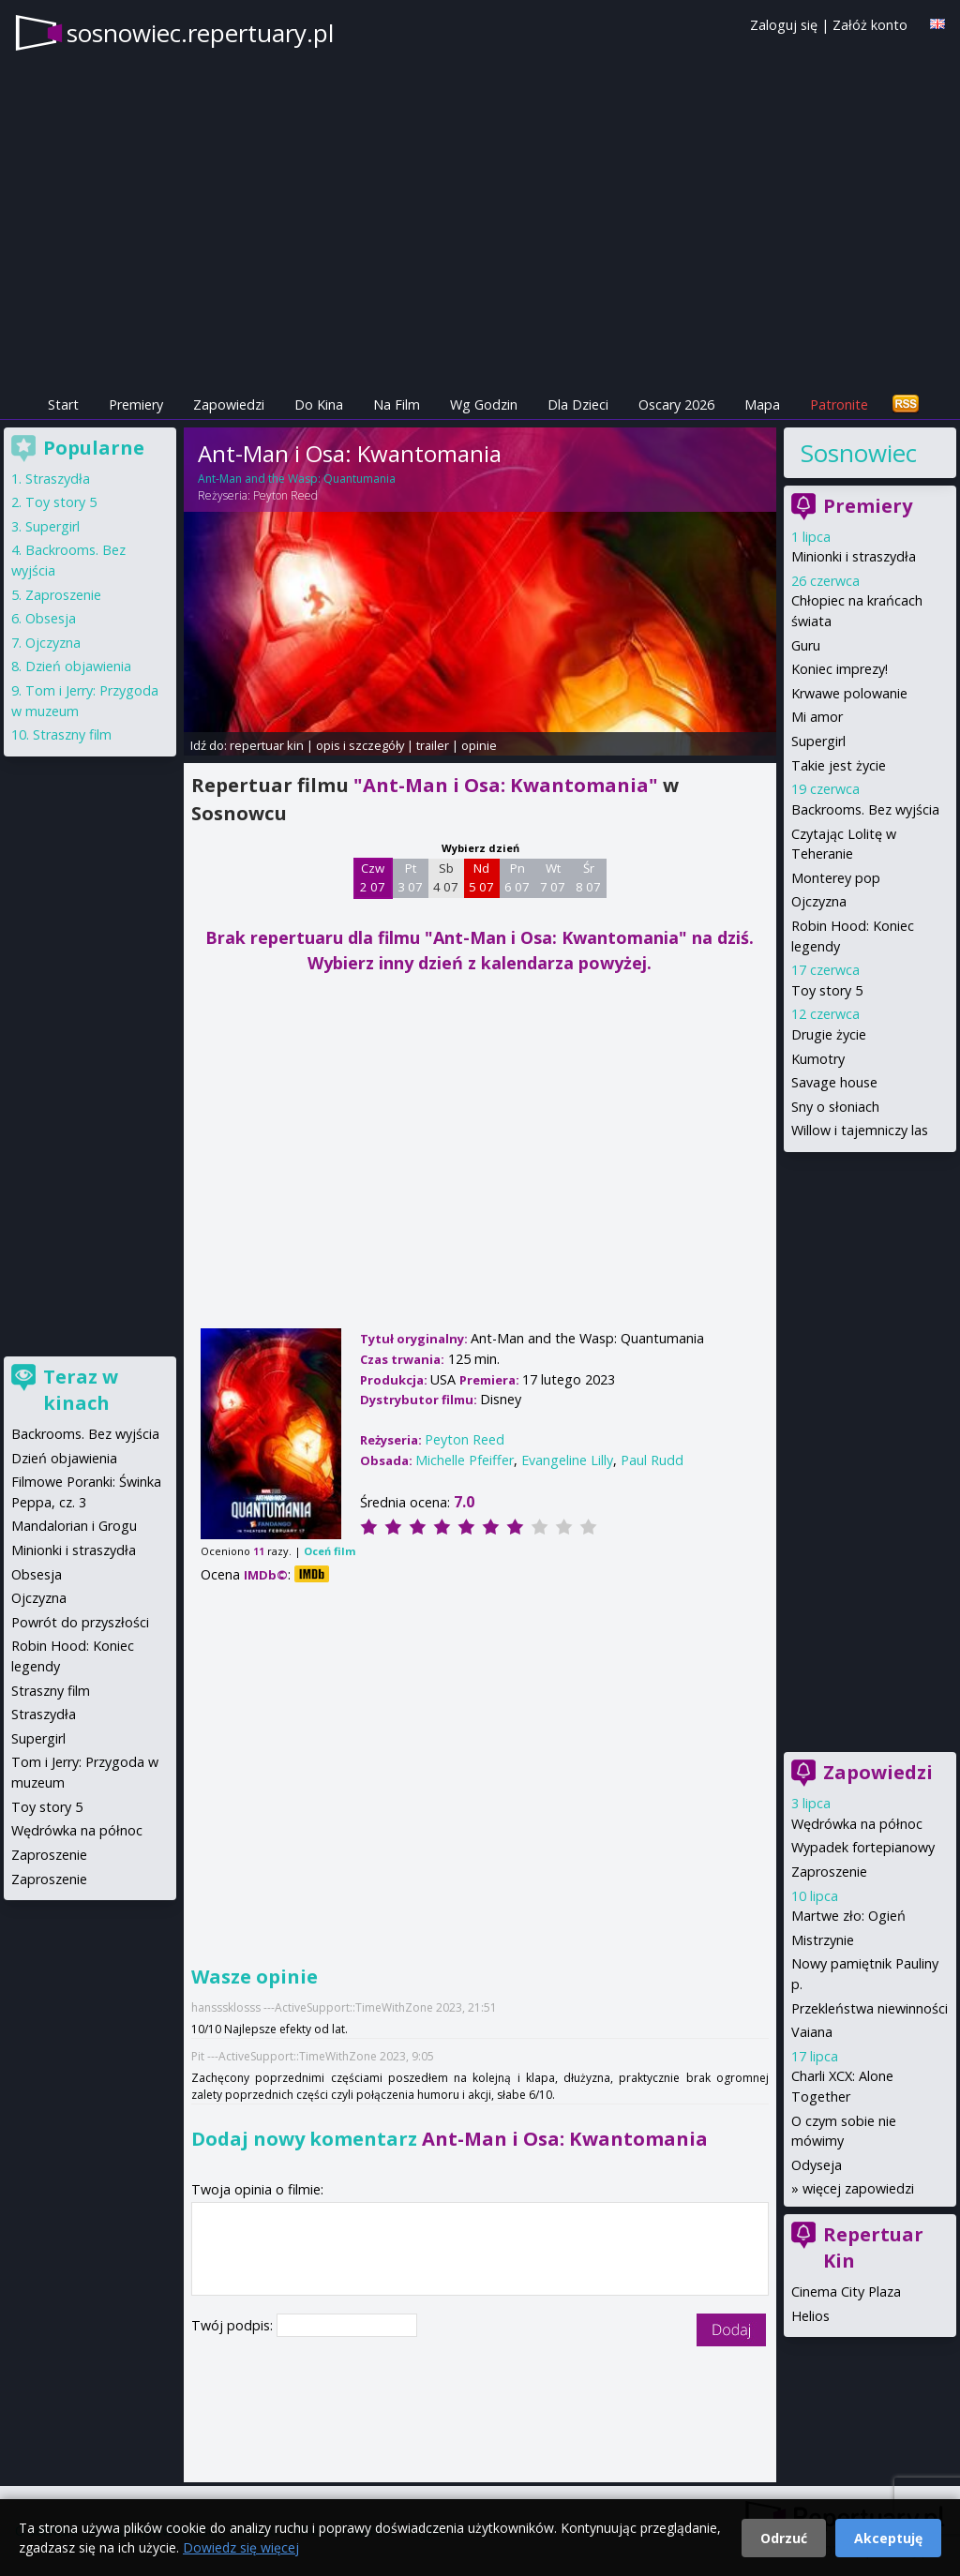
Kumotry (818, 1059)
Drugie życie (828, 1034)
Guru (805, 645)
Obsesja (50, 618)
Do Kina (318, 404)
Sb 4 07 (445, 877)
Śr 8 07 (588, 877)
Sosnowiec (859, 453)
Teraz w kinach (80, 1389)
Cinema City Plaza (846, 2291)
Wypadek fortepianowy (863, 1847)
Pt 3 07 (410, 877)
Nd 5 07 (481, 877)
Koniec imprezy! (839, 669)
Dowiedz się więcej (241, 2547)
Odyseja (816, 2165)
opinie (479, 745)
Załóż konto (870, 25)
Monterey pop (835, 878)
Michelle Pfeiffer (464, 1460)
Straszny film (72, 734)
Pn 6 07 (517, 877)
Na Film (396, 404)
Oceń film (329, 1551)
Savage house (834, 1082)
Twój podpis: (234, 2325)
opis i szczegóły (360, 745)
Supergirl (818, 741)
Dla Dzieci (578, 404)
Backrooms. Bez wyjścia (865, 809)
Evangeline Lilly (567, 1460)
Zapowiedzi (228, 404)
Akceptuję (888, 2538)
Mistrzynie (822, 1940)
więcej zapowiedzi (858, 2188)
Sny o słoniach (835, 1107)
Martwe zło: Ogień (848, 1916)
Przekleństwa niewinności (869, 2008)
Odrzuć (783, 2538)
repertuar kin (267, 745)
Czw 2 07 (372, 877)
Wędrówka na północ (856, 1824)
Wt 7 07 (552, 877)
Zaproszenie (829, 1871)
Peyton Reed (285, 495)
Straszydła (57, 478)
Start (63, 404)
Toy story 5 (826, 990)
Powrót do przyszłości (80, 1622)
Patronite (839, 404)
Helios (810, 2316)
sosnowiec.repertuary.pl (200, 33)
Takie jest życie (838, 765)
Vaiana (811, 2032)
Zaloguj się (784, 25)
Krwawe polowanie (849, 693)
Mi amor (817, 717)
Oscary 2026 (676, 404)
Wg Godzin (484, 404)
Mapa (762, 404)
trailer (432, 745)
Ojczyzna (819, 901)
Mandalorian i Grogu (74, 1526)
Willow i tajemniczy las (859, 1130)
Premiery (136, 404)
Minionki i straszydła (853, 556)
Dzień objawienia (78, 666)
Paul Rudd (652, 1460)
